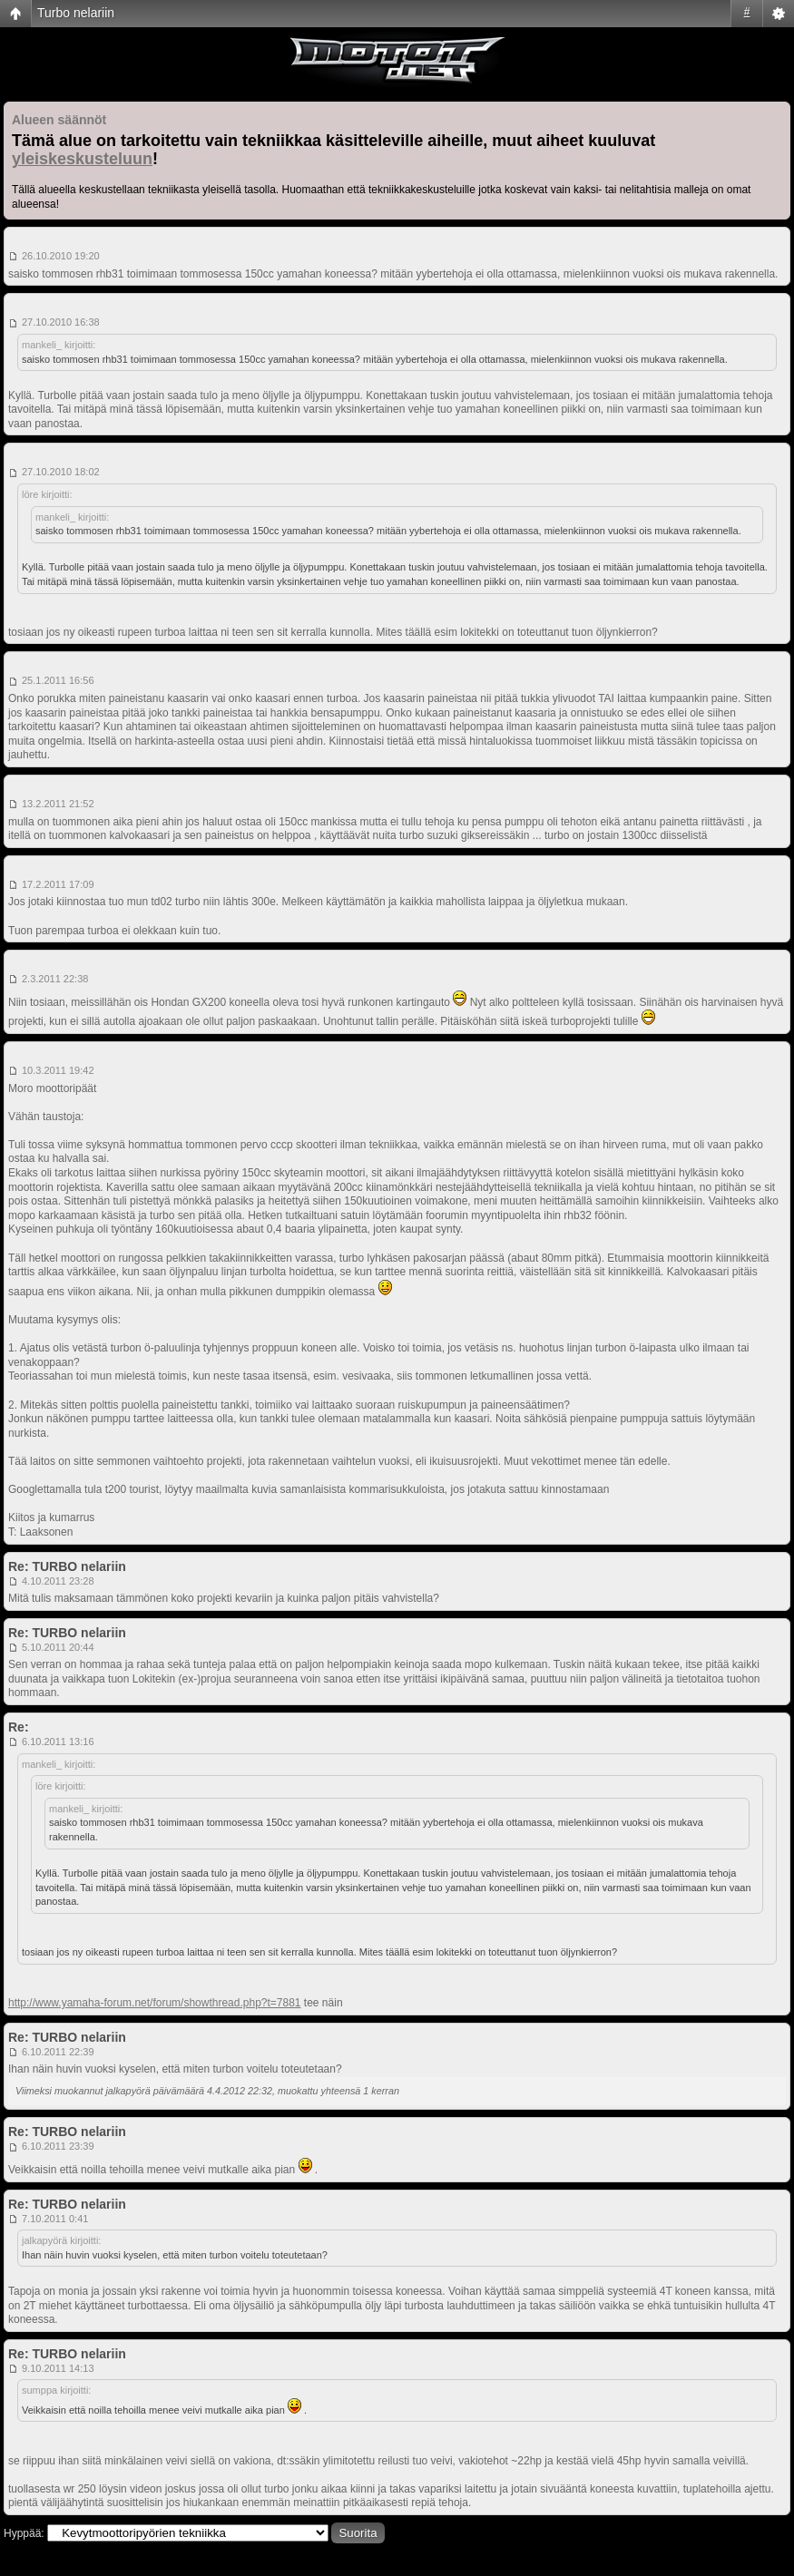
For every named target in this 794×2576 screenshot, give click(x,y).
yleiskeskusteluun (82, 159)
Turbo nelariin (75, 12)
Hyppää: (24, 2533)
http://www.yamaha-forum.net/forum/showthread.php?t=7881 (154, 2002)
